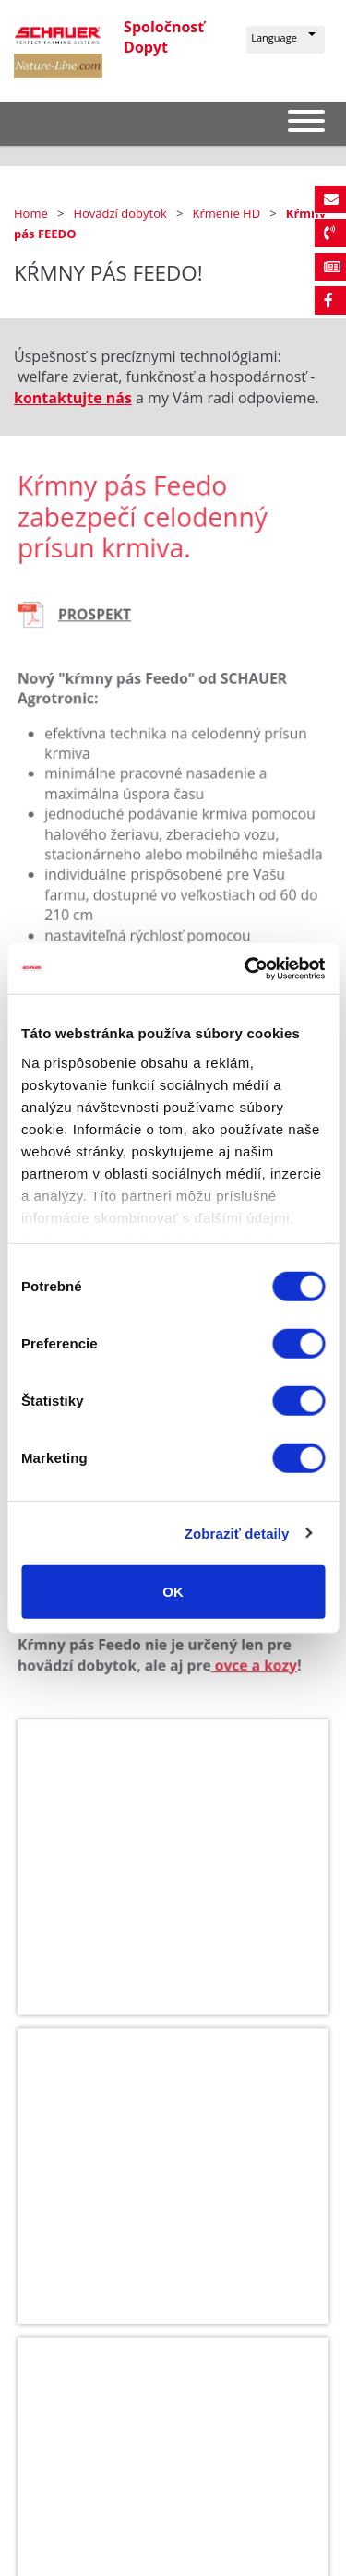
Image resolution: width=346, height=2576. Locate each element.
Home (32, 213)
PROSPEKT (99, 630)
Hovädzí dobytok (121, 213)
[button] (285, 40)
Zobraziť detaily (237, 1532)
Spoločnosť (164, 27)
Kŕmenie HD (228, 213)
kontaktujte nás (73, 398)
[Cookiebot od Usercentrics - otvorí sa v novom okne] (246, 968)
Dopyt (146, 47)
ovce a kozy (250, 1671)
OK (173, 1592)
